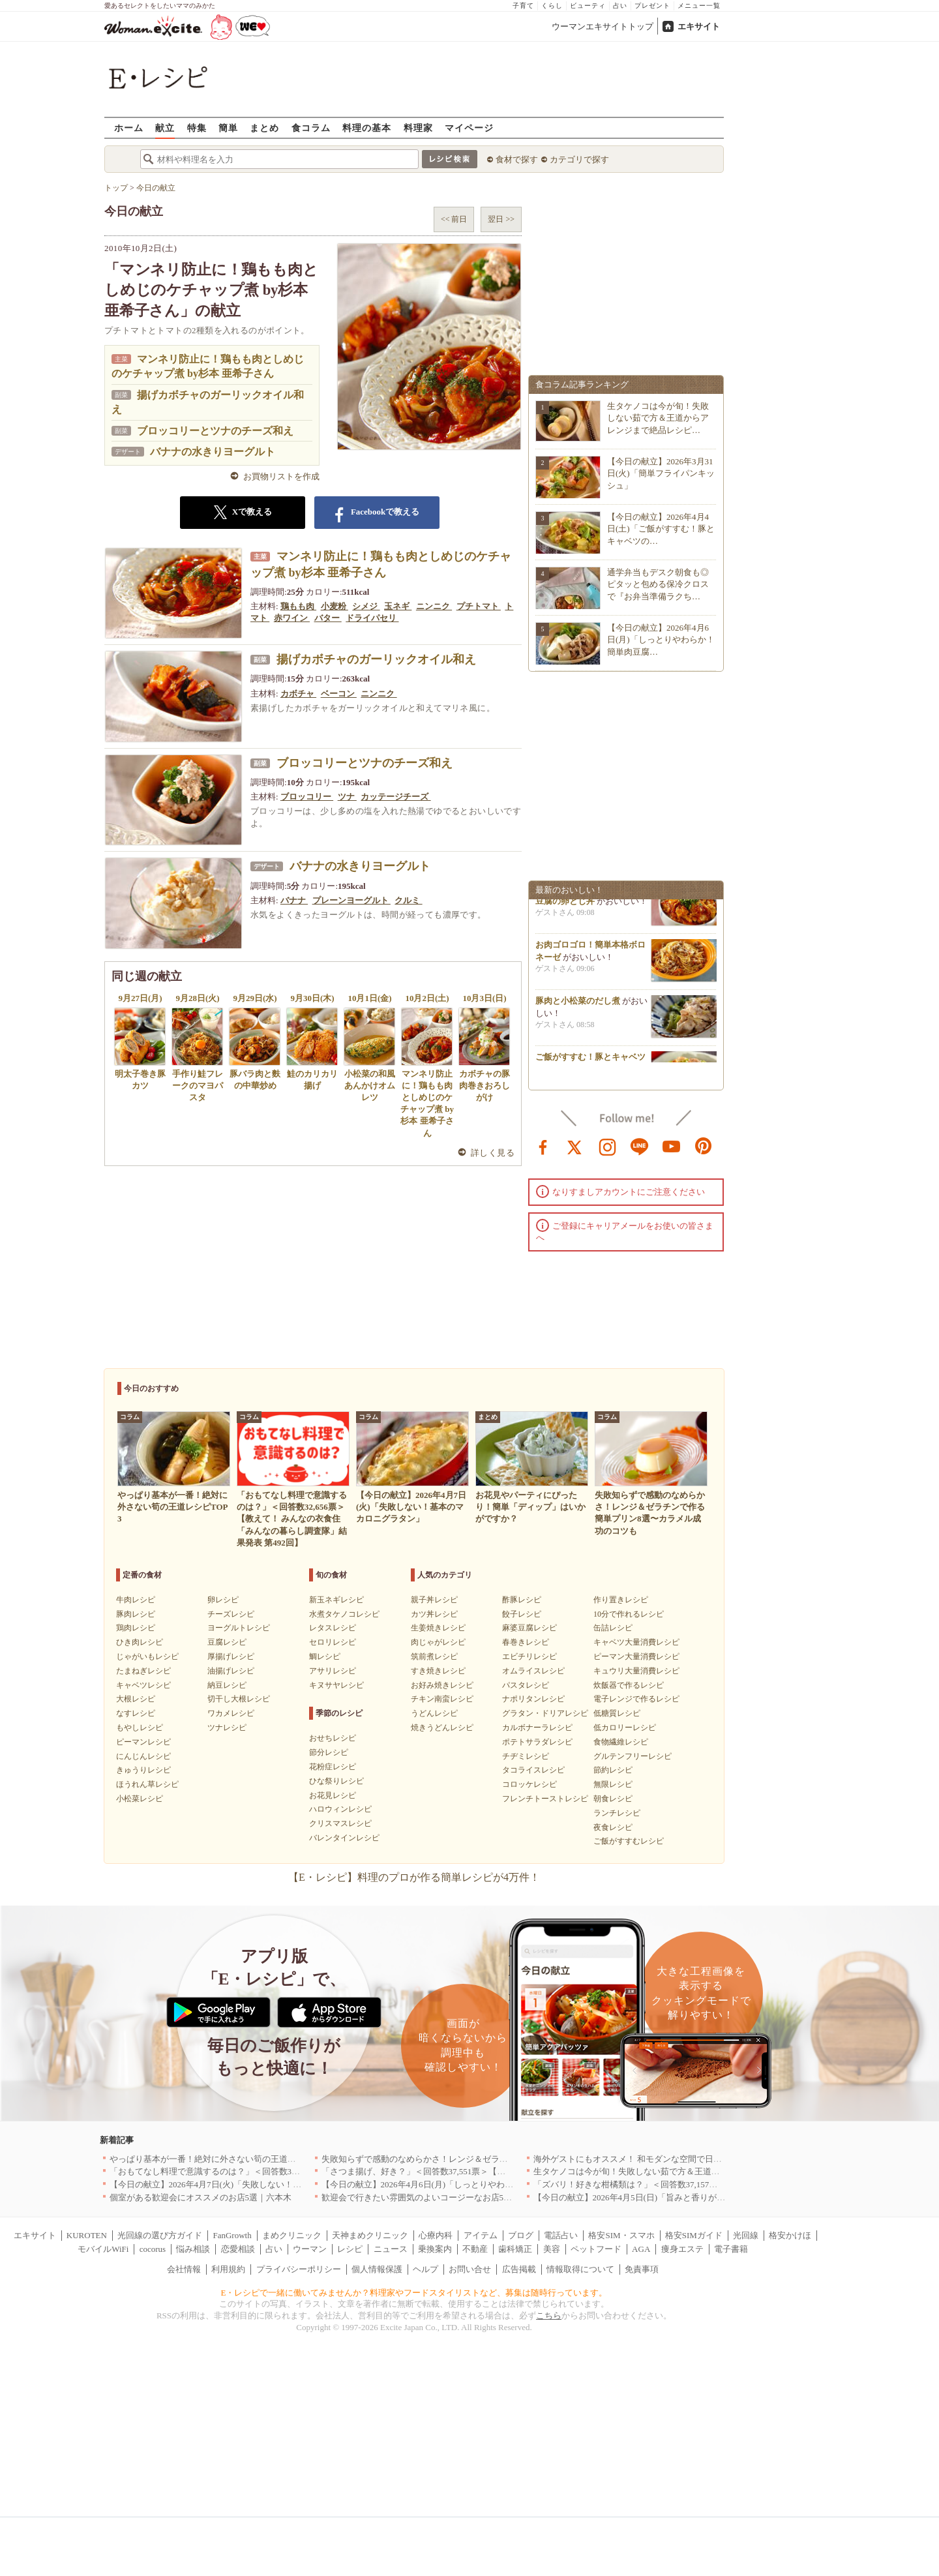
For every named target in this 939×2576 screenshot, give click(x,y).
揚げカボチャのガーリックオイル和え (376, 659)
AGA (641, 2249)
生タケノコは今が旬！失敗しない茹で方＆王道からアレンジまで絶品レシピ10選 (686, 2171)
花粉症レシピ (332, 1766)
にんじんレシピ (143, 1756)
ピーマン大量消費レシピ (636, 1656)
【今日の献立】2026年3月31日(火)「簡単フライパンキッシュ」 (661, 473)
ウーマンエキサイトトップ (602, 26)
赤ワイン (292, 618)
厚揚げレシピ (230, 1656)
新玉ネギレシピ (336, 1599)
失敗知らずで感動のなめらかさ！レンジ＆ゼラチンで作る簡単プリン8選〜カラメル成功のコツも (506, 2159)
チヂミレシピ (525, 1756)
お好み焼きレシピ (442, 1685)
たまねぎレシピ (143, 1670)
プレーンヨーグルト (351, 900)
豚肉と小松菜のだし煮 (577, 1005)
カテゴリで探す (579, 159)
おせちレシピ (332, 1738)
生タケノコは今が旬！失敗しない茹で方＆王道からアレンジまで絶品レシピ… (658, 417)
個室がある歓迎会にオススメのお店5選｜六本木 (201, 2197)
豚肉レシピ (135, 1614)
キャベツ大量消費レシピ (636, 1642)
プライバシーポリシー (298, 2269)
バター (328, 618)
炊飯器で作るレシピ (628, 1685)
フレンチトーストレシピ (545, 1798)
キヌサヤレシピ (336, 1685)
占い (620, 5)
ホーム (128, 127)
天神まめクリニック (370, 2235)
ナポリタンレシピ (533, 1698)
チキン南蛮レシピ (442, 1698)
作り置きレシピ (620, 1599)
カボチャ (298, 693)
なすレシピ (135, 1713)
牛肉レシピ (135, 1599)
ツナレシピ (226, 1727)
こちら (548, 2315)
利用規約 (228, 2269)
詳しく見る (492, 1153)
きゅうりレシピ (143, 1770)
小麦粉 (334, 606)
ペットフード (596, 2249)
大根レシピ (135, 1698)
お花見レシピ (332, 1795)
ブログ (520, 2235)
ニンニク (434, 606)
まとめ (264, 127)
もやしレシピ (139, 1727)
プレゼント (652, 5)
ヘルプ (425, 2269)
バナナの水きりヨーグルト (212, 451)
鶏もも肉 (298, 606)
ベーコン (339, 693)
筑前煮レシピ (434, 1656)
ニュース (391, 2249)
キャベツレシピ (143, 1685)
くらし (552, 5)
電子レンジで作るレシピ (636, 1698)
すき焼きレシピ (438, 1670)
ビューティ (588, 5)
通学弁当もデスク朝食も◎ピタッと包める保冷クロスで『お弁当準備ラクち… (658, 584)
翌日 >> (501, 219)
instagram (608, 1146)
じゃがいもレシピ (147, 1656)
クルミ (408, 900)
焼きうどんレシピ (442, 1727)
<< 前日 (454, 219)
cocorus (153, 2249)
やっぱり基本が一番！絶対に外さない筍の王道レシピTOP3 (221, 2159)
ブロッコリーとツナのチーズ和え (215, 430)
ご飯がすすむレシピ (628, 1841)
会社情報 (184, 2269)
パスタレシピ (525, 1685)
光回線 (745, 2235)
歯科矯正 (515, 2249)
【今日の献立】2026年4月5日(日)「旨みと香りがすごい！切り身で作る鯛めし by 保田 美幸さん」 (717, 2197)
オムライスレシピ (533, 1670)
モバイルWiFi (103, 2249)
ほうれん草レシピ (147, 1784)
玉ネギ (397, 606)
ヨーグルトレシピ (238, 1627)
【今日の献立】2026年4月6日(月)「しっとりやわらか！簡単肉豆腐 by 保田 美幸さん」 (484, 2184)
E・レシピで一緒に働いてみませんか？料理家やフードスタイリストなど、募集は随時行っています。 (414, 2293)
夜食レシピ (613, 1827)
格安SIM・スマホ (621, 2235)
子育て (523, 5)
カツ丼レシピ (434, 1614)
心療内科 (436, 2235)
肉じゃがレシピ (438, 1642)
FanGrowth (232, 2235)
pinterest (703, 1146)
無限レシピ (613, 1784)
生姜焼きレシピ (438, 1627)
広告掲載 (519, 2269)
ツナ (347, 796)
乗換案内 (435, 2249)
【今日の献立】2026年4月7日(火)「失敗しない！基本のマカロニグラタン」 (252, 2184)
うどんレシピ (434, 1713)
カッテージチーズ (395, 796)
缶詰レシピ (613, 1627)
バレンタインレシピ (344, 1837)
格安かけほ (790, 2235)
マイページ (469, 127)
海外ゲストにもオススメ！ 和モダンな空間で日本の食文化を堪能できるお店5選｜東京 (697, 2159)
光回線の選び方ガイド (159, 2235)
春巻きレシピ (525, 1642)
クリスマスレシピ (340, 1823)
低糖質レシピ (616, 1713)
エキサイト (699, 26)
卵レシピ (223, 1599)
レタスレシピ (332, 1627)
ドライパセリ (372, 618)
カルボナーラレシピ (537, 1727)
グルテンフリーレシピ (632, 1756)
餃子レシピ (521, 1614)
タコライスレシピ (533, 1770)
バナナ (294, 900)
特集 (197, 127)
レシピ (350, 2249)
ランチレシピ (616, 1813)
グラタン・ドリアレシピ (545, 1713)
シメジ (366, 606)
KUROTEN (87, 2235)
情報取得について (580, 2269)
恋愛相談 (238, 2249)
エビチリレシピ (529, 1656)
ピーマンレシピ (143, 1741)
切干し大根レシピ (238, 1698)
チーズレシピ (230, 1614)
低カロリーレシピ (624, 1727)
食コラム (311, 127)
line (639, 1146)
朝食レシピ (613, 1798)
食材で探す (517, 159)
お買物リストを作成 (281, 476)
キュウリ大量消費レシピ (636, 1670)
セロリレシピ (332, 1642)
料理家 (418, 127)
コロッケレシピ (529, 1784)
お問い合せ (470, 2269)
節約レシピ (613, 1770)
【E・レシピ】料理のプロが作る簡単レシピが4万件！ (414, 1877)
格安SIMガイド (694, 2235)
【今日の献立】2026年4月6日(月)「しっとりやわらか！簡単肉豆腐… (661, 639)
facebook (543, 1146)
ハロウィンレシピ (340, 1809)
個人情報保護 (376, 2269)
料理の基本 (366, 127)
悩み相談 (193, 2249)
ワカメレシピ (230, 1713)
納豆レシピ (226, 1685)
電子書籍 (731, 2249)
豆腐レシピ (226, 1642)
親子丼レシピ (434, 1599)
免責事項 (642, 2269)
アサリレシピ (332, 1670)
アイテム (481, 2235)
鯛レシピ (324, 1656)
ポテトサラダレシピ (537, 1741)
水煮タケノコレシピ (344, 1614)
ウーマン (310, 2249)
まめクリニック (291, 2235)
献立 (165, 127)
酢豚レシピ (521, 1599)
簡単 (228, 127)
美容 (551, 2249)
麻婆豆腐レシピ (529, 1627)
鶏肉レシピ (135, 1627)
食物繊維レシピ (620, 1741)
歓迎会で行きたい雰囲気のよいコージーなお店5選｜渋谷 (429, 2197)
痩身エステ (682, 2249)
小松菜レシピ (139, 1798)
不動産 (475, 2249)
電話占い (561, 2235)
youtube (671, 1146)
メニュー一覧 (699, 5)
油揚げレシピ (230, 1670)
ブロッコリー (306, 796)
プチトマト (478, 606)
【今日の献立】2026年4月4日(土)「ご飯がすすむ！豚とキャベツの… (661, 528)
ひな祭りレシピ (336, 1781)
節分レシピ (328, 1752)
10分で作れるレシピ (628, 1614)
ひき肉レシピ (139, 1642)
